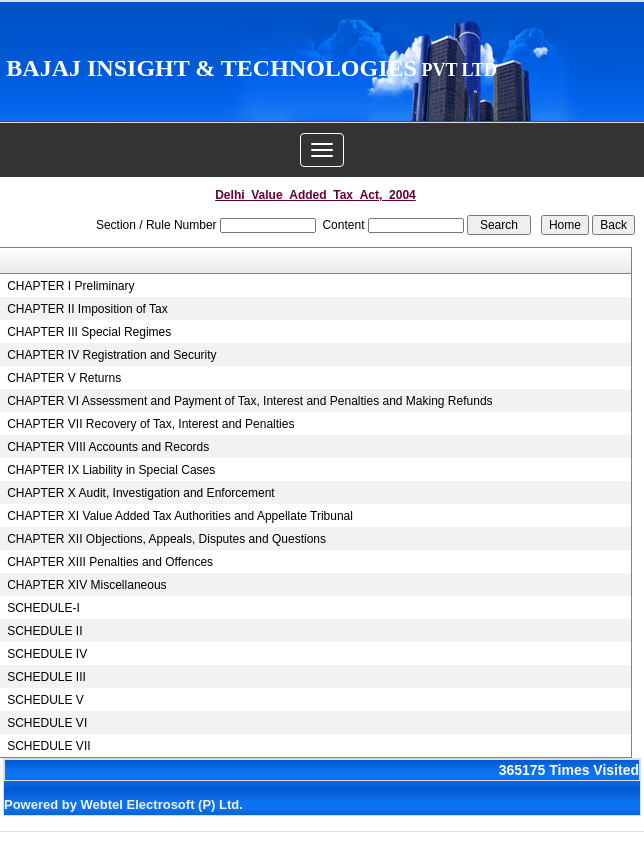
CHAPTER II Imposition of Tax (87, 309)
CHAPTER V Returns (64, 378)
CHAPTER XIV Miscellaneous (86, 585)
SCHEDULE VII (48, 746)
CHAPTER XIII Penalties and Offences (110, 562)
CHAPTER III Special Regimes (89, 332)
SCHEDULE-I (43, 608)
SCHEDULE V (45, 700)
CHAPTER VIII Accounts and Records (108, 447)
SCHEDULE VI (47, 723)
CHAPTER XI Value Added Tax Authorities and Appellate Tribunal (180, 516)
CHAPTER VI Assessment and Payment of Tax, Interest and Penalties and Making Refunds (249, 401)
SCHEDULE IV (47, 654)
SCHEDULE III (46, 677)
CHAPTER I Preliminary (70, 286)
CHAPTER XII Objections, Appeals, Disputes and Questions (166, 539)
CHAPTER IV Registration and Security (111, 355)
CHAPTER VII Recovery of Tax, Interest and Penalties (150, 424)
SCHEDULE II (44, 631)
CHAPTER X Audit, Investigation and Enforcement (140, 493)
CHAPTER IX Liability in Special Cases (111, 470)
